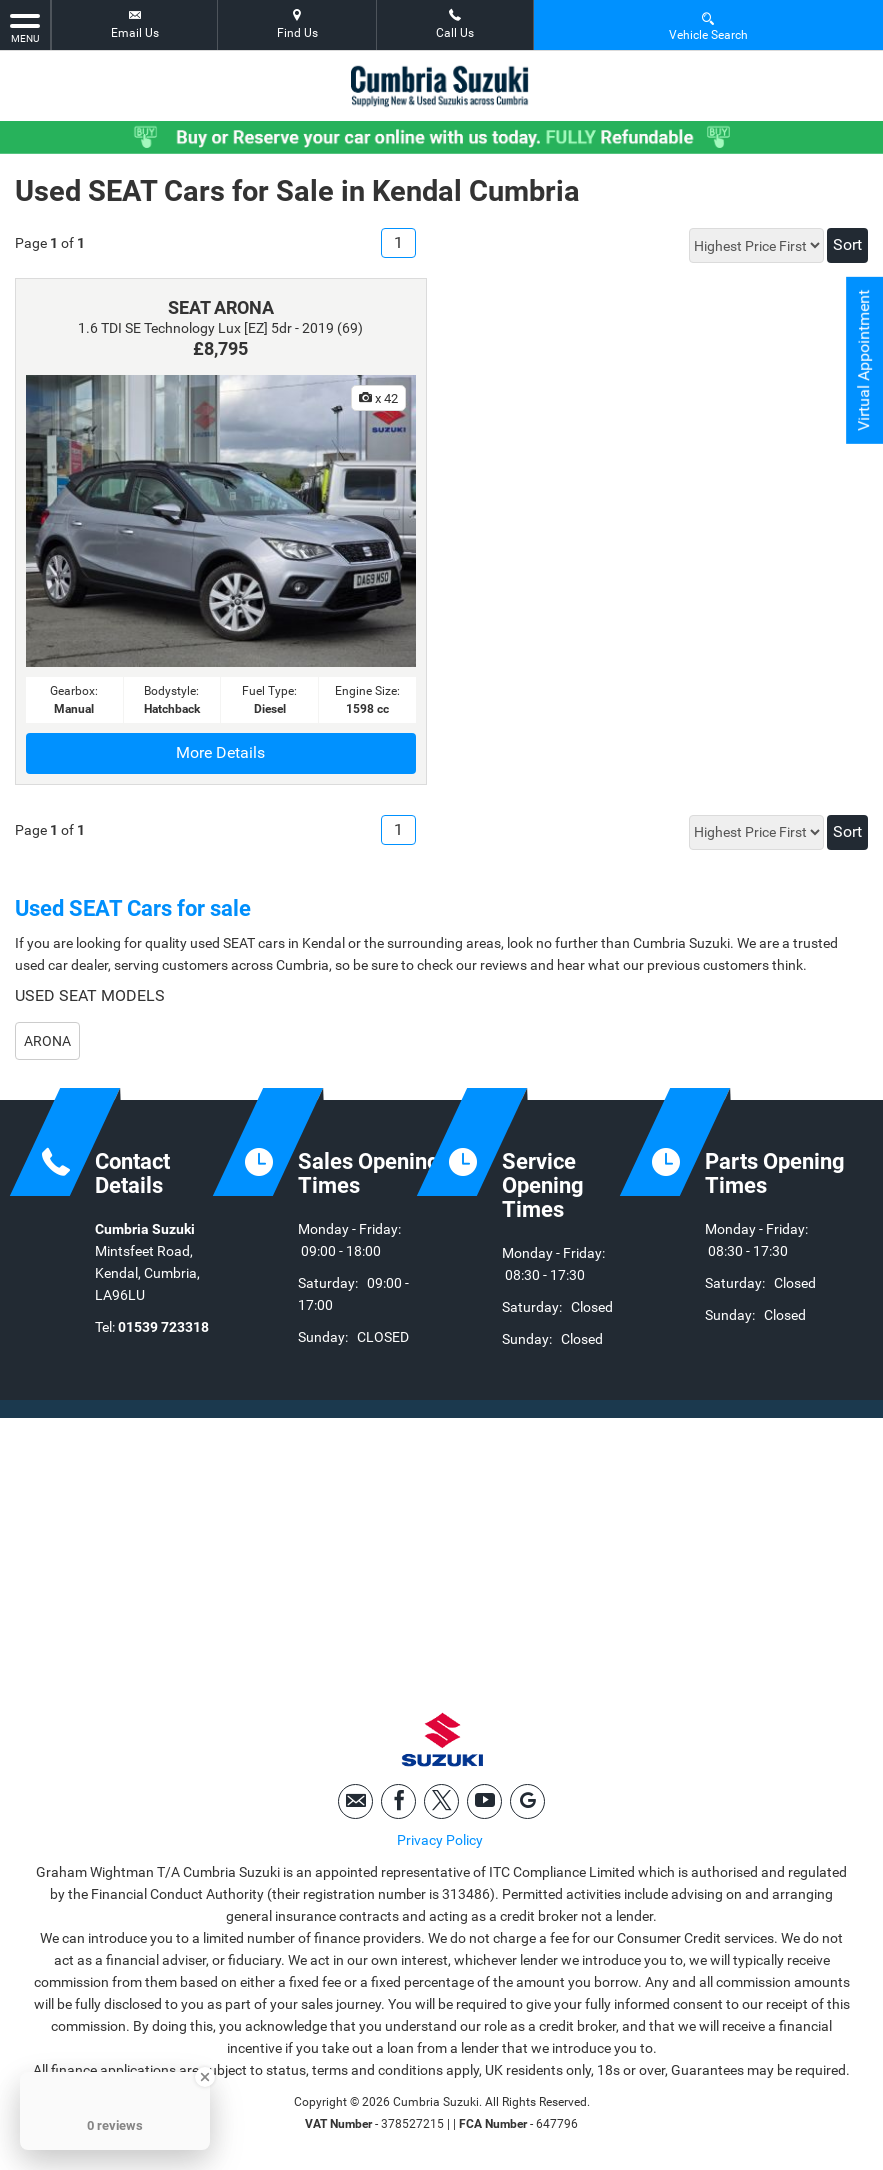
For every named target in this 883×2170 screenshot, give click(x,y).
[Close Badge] (205, 2077)
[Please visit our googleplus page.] (527, 1801)
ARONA (47, 1041)
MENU (25, 27)
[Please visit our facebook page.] (398, 1801)
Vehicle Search (708, 25)
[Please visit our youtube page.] (484, 1801)
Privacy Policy (440, 1840)
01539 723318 (163, 1327)
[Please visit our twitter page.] (441, 1801)
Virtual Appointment (863, 360)
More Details (220, 752)
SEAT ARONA (221, 307)
